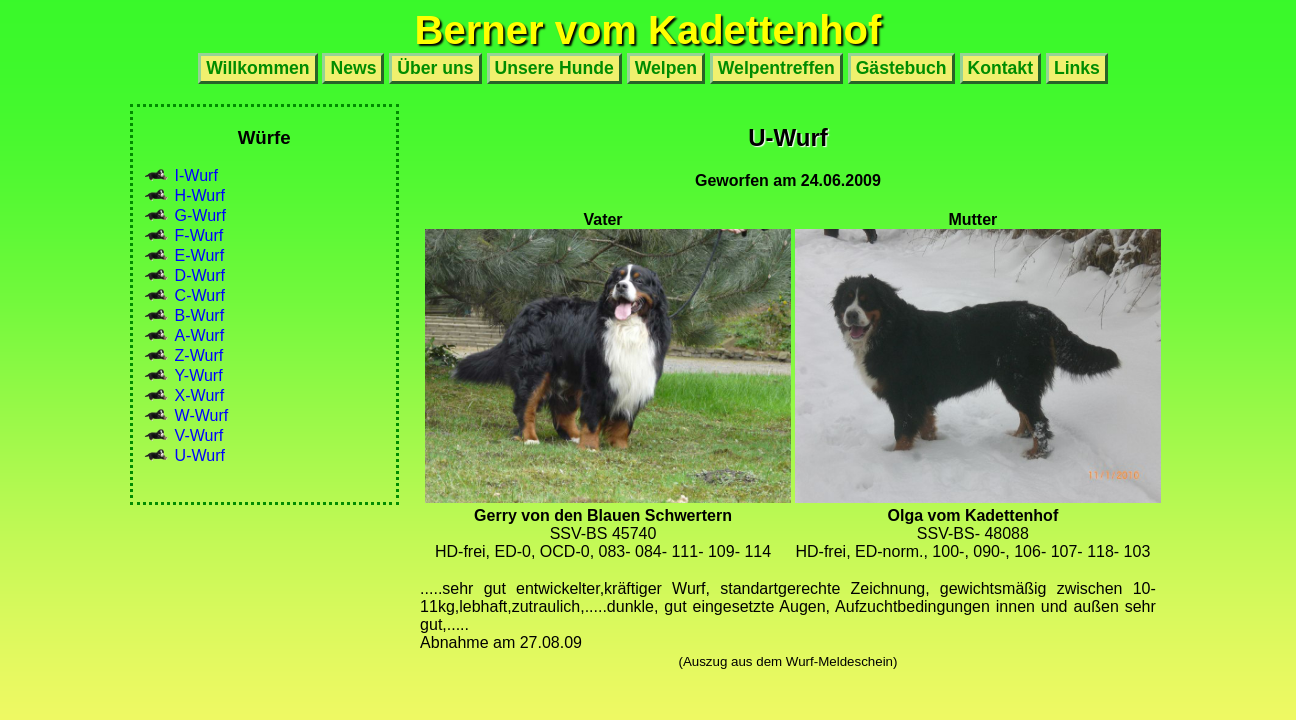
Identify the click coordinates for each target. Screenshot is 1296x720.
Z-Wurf (199, 355)
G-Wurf (200, 215)
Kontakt (1001, 68)
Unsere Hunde (554, 68)
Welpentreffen (776, 68)
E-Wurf (199, 255)
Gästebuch (901, 68)
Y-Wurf (199, 375)
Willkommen (257, 68)
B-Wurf (199, 315)
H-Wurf (200, 195)
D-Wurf (200, 275)
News (353, 68)
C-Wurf (200, 295)
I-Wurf (196, 175)
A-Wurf (199, 335)
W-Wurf (202, 415)
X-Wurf (199, 395)
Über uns (435, 68)
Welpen (666, 68)
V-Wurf (199, 435)
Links (1077, 68)
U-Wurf (200, 455)
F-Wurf (199, 235)
